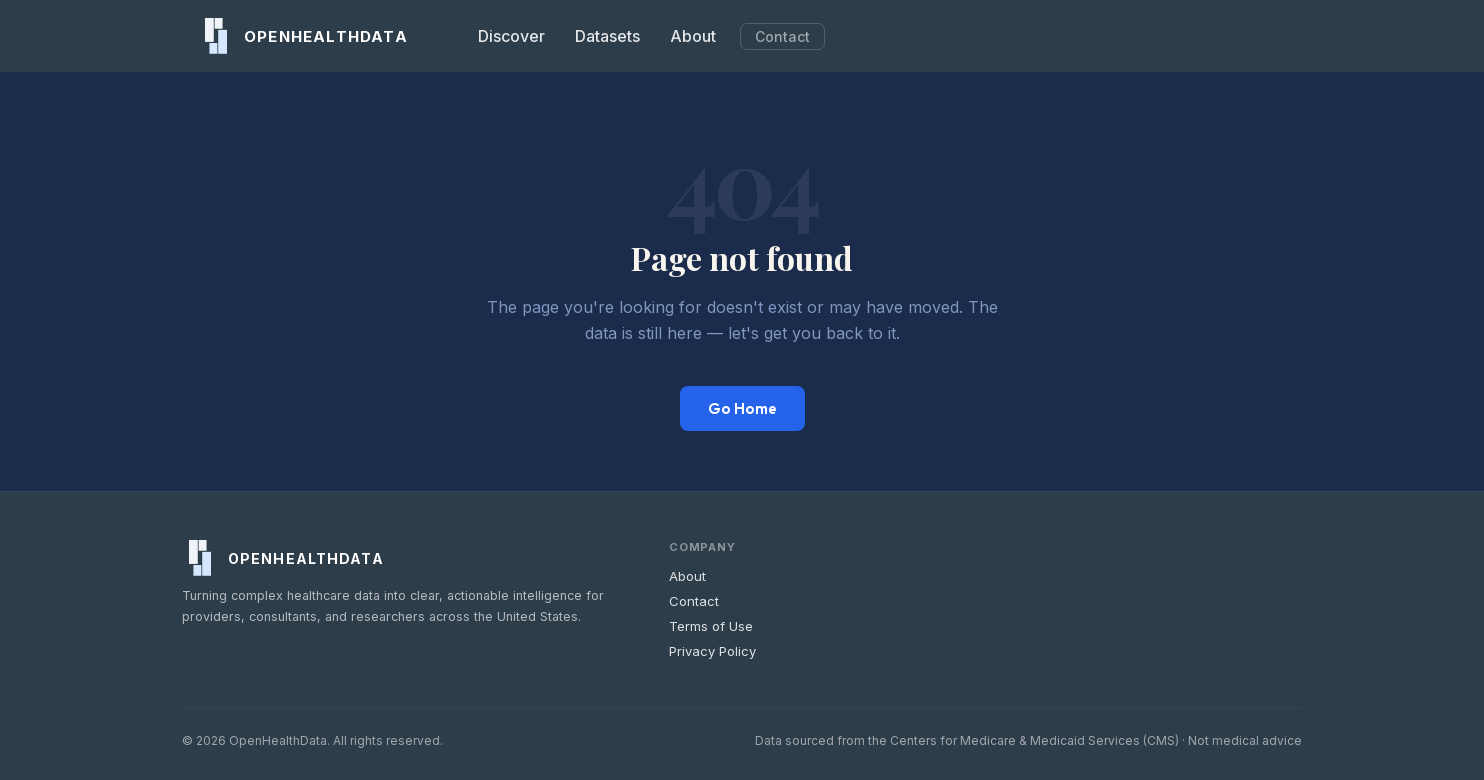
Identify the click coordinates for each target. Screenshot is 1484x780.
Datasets (607, 36)
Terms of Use (711, 626)
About (693, 36)
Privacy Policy (712, 651)
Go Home (742, 408)
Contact (782, 36)
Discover (511, 36)
